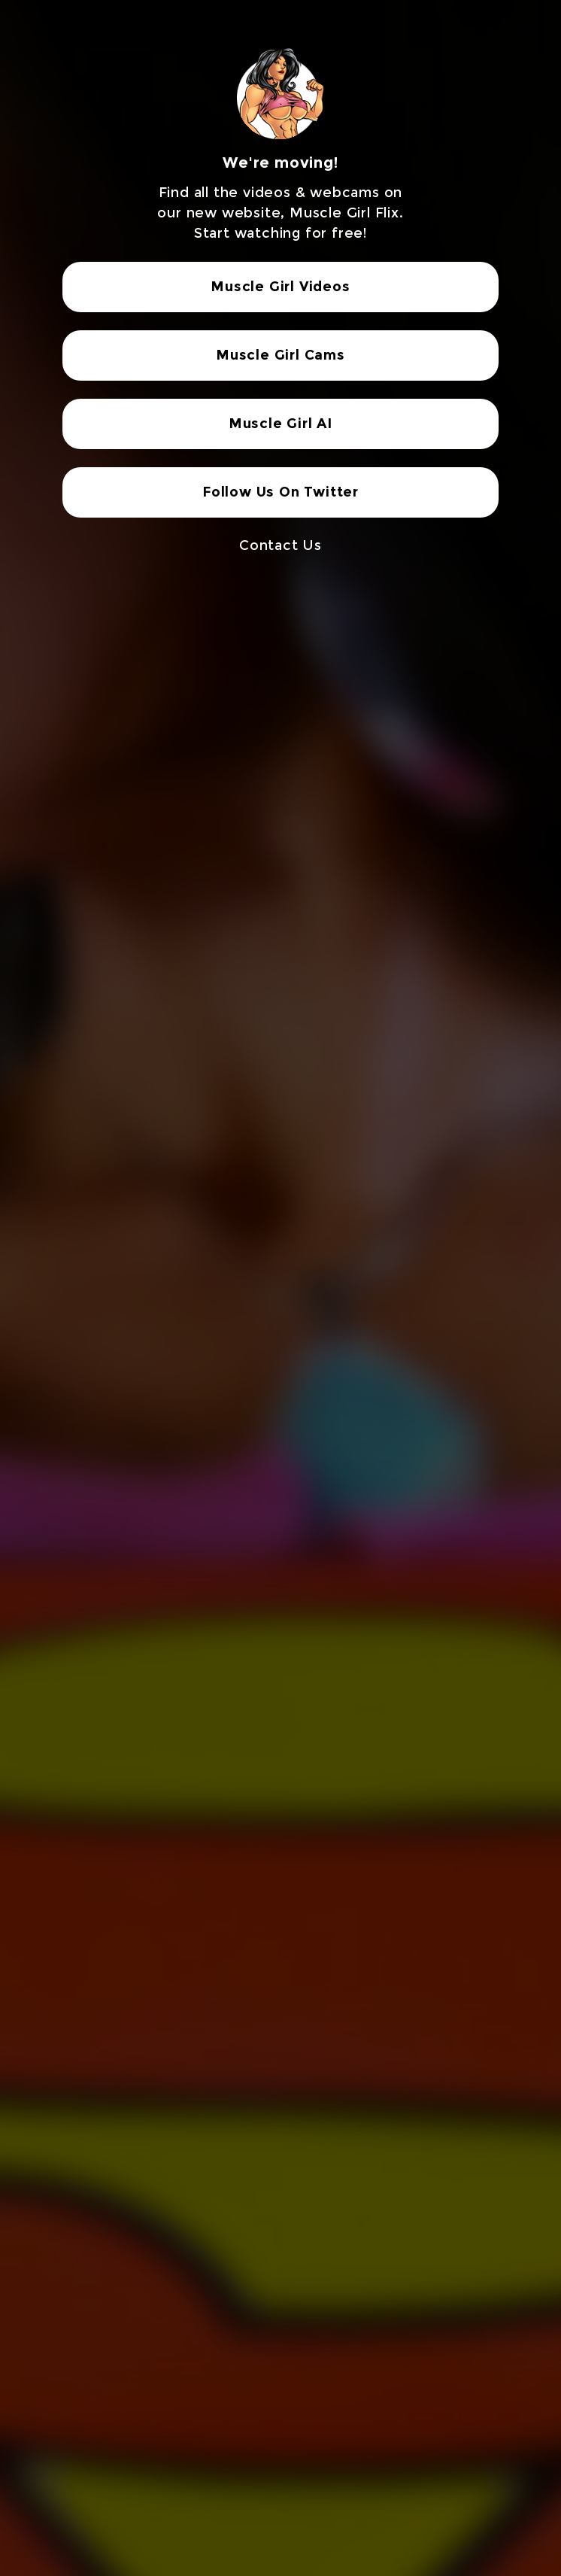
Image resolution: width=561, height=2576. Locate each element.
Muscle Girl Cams (280, 355)
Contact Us (280, 545)
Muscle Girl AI (280, 423)
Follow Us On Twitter (280, 492)
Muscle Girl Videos (280, 286)
